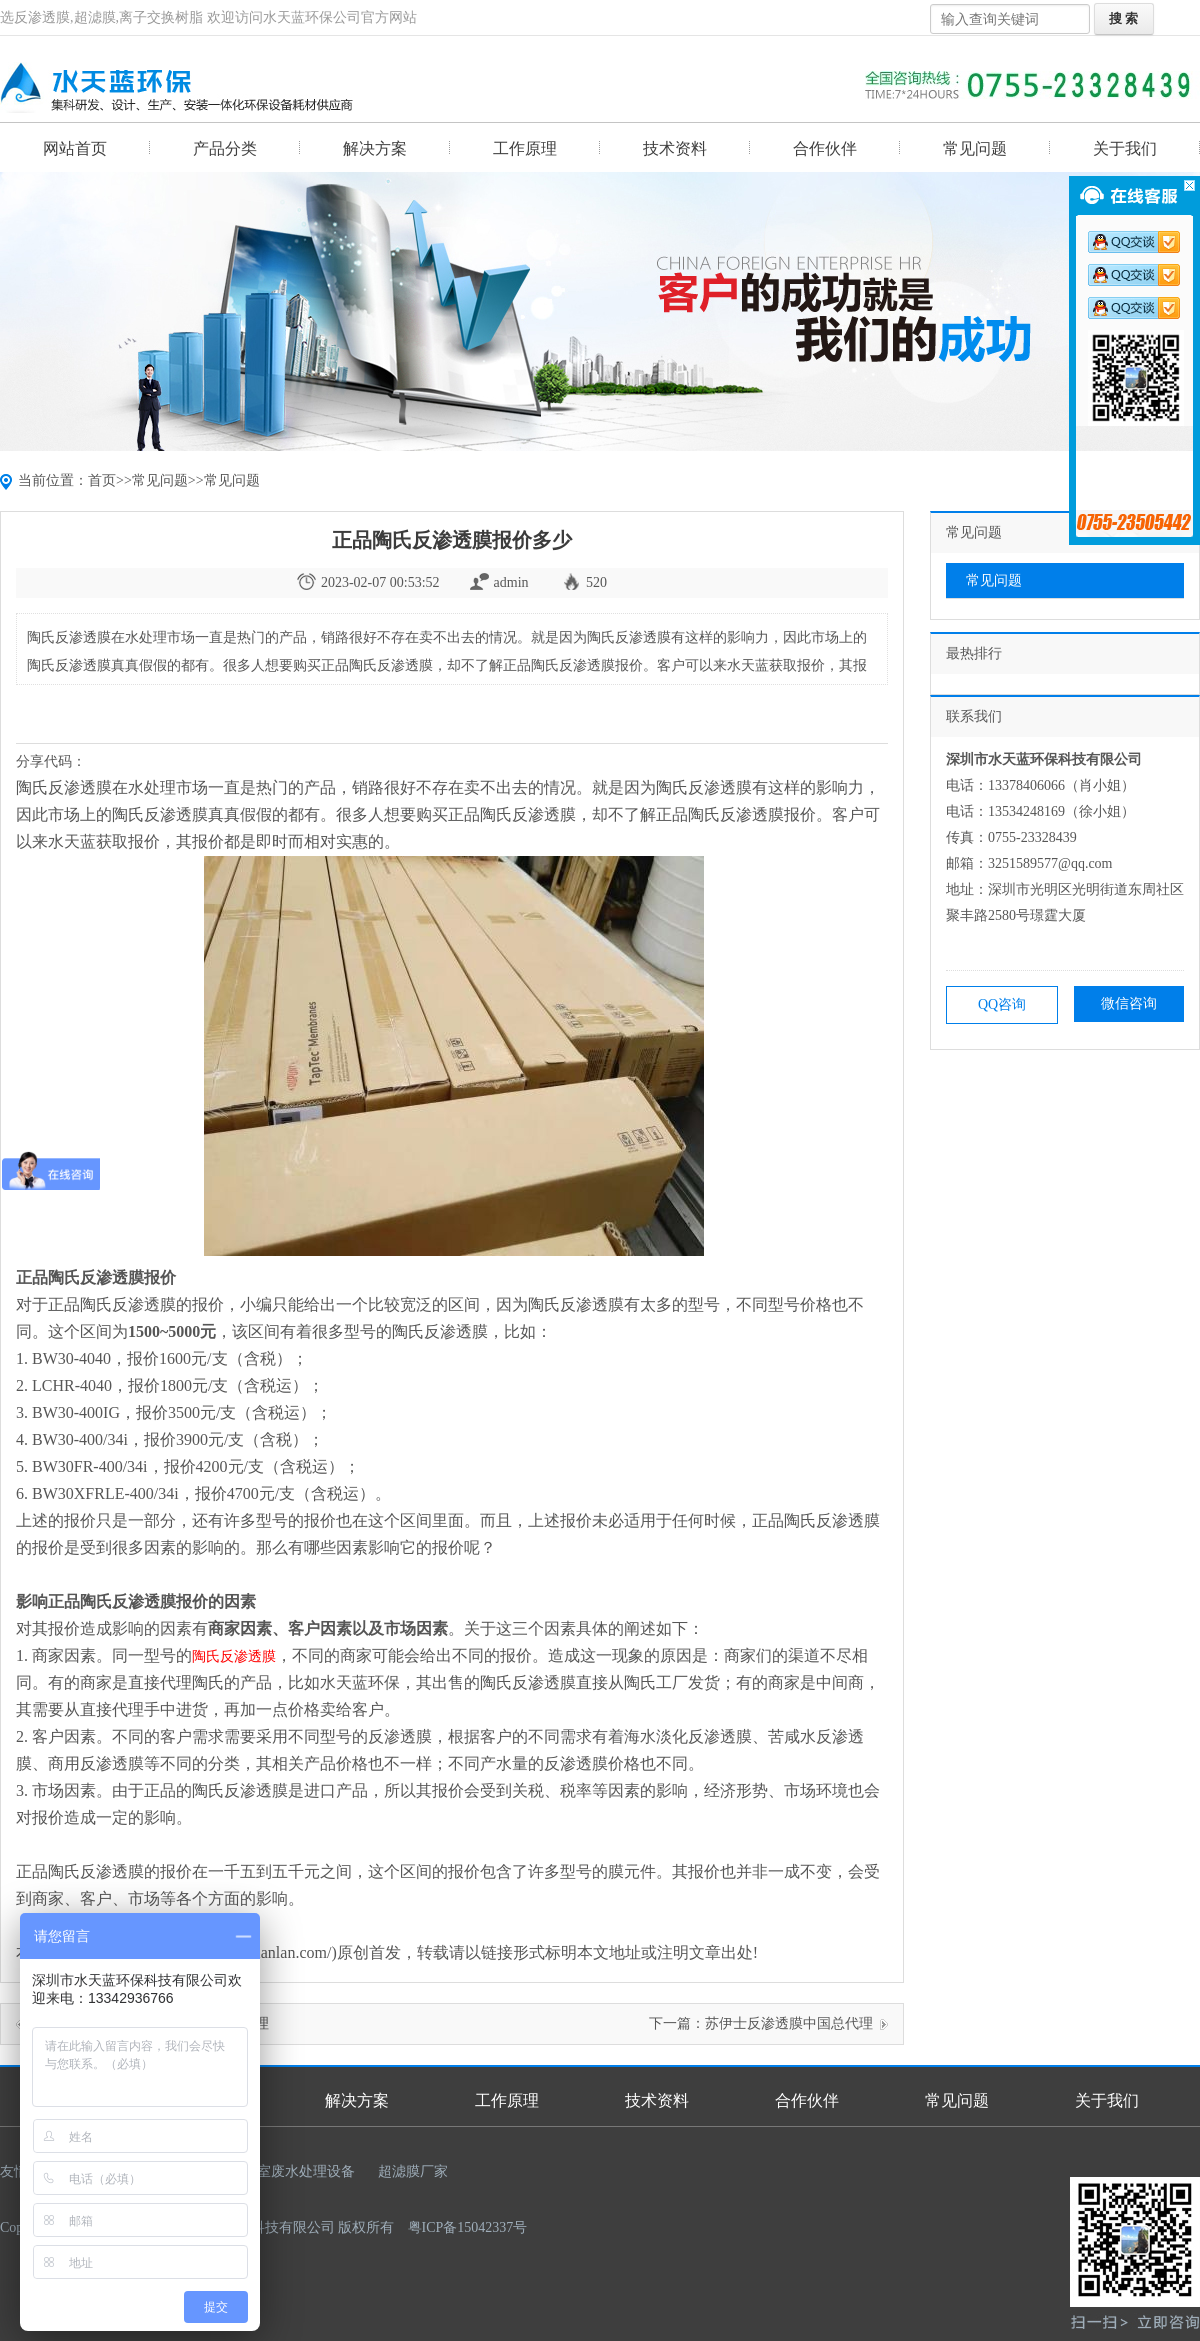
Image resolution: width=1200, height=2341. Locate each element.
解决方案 (375, 148)
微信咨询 (1129, 1003)
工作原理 (525, 148)
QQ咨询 (1002, 1004)
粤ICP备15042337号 (468, 2227)
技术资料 (675, 148)
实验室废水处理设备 (292, 2171)
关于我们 (1125, 148)
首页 (102, 480)
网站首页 (75, 148)
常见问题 (975, 148)
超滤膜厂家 (413, 2171)
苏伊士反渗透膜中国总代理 (789, 2023)
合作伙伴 (825, 148)
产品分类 (225, 148)
